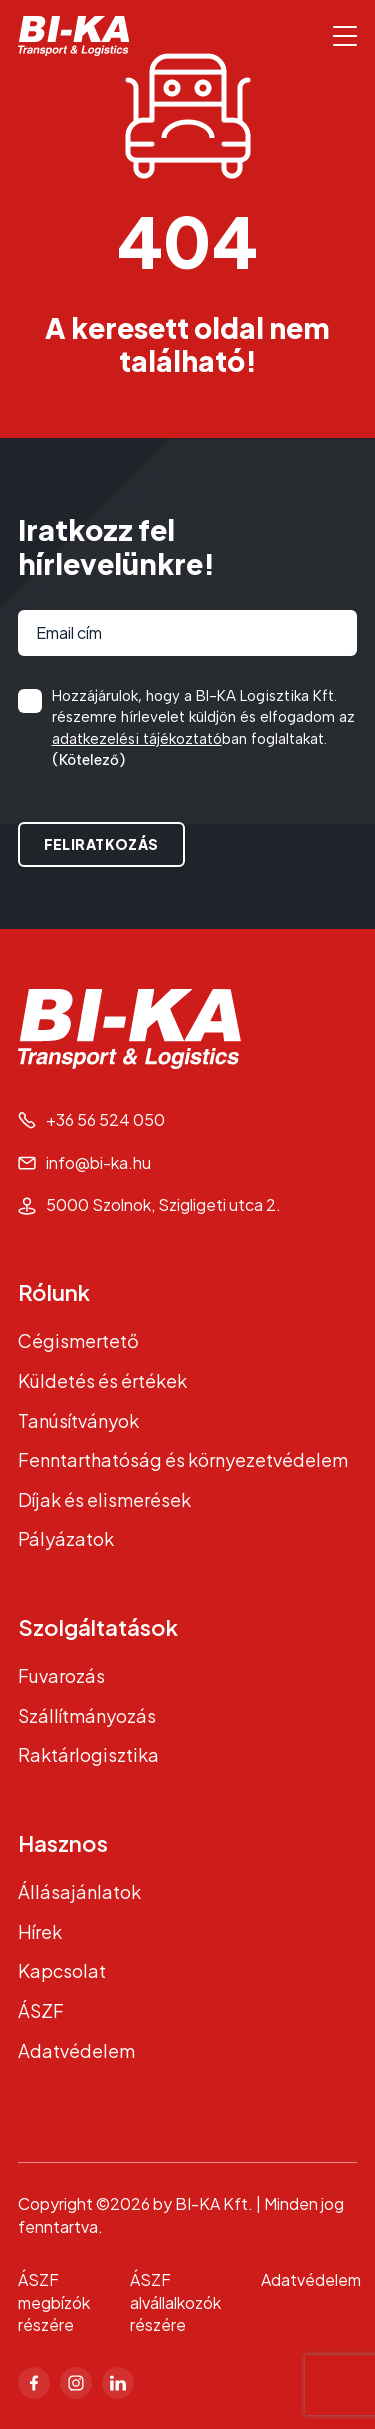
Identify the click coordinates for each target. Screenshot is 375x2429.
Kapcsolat (62, 1970)
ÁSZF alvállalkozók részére (175, 2302)
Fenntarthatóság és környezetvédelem (183, 1459)
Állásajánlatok (79, 1891)
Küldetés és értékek (102, 1380)
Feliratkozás (101, 844)
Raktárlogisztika (88, 1754)
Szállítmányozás (87, 1715)
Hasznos (63, 1843)
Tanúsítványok (78, 1420)
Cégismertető (78, 1340)
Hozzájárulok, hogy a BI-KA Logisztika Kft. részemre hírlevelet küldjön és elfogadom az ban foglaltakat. (203, 729)
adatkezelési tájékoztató (137, 739)
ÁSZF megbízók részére (54, 2302)
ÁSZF (41, 2010)
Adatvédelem (76, 2050)
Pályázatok (66, 1538)
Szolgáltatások (98, 1627)
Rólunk (54, 1292)
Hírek (40, 1931)
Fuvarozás (61, 1675)
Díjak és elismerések (104, 1499)
